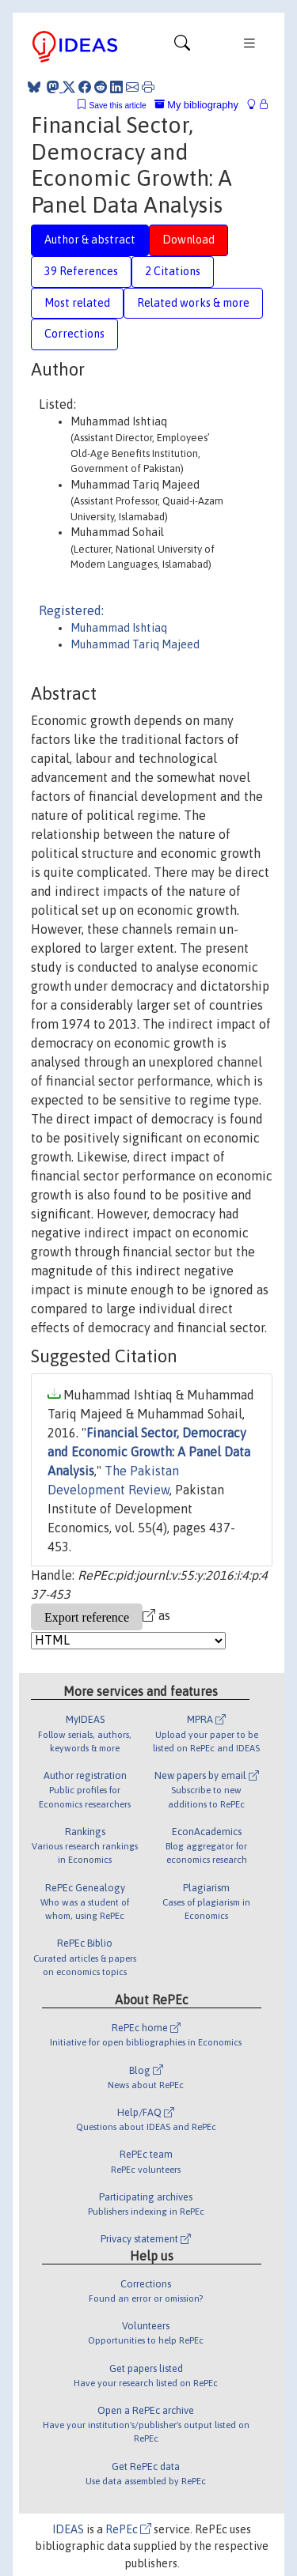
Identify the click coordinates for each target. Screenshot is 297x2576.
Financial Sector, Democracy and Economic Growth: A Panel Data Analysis (149, 1452)
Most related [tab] (77, 303)
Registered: (71, 610)
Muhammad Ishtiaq (118, 627)
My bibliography (196, 105)
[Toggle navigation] (182, 46)
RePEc (128, 2529)
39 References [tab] (81, 271)
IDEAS (68, 2529)
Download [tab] (188, 239)
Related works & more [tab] (193, 303)
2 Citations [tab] (172, 271)
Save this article (117, 105)
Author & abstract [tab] (89, 239)
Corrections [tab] (74, 333)
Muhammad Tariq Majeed (135, 644)
